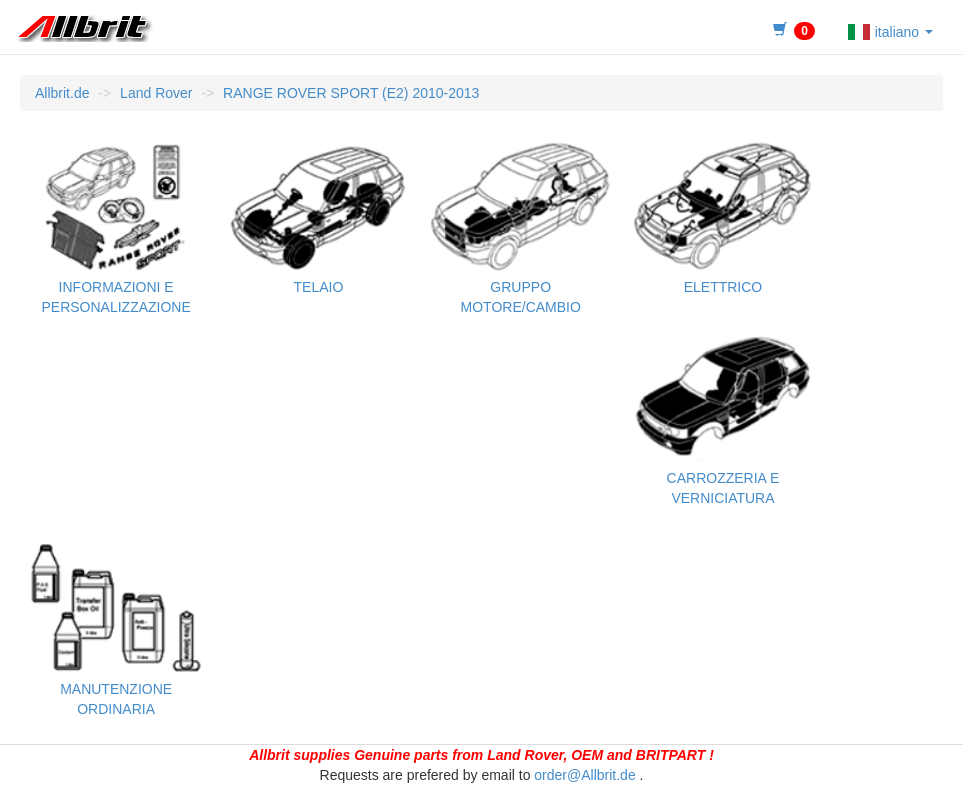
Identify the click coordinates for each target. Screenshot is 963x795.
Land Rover (156, 93)
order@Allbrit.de (584, 775)
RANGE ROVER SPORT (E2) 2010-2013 (351, 93)
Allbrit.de (62, 93)
